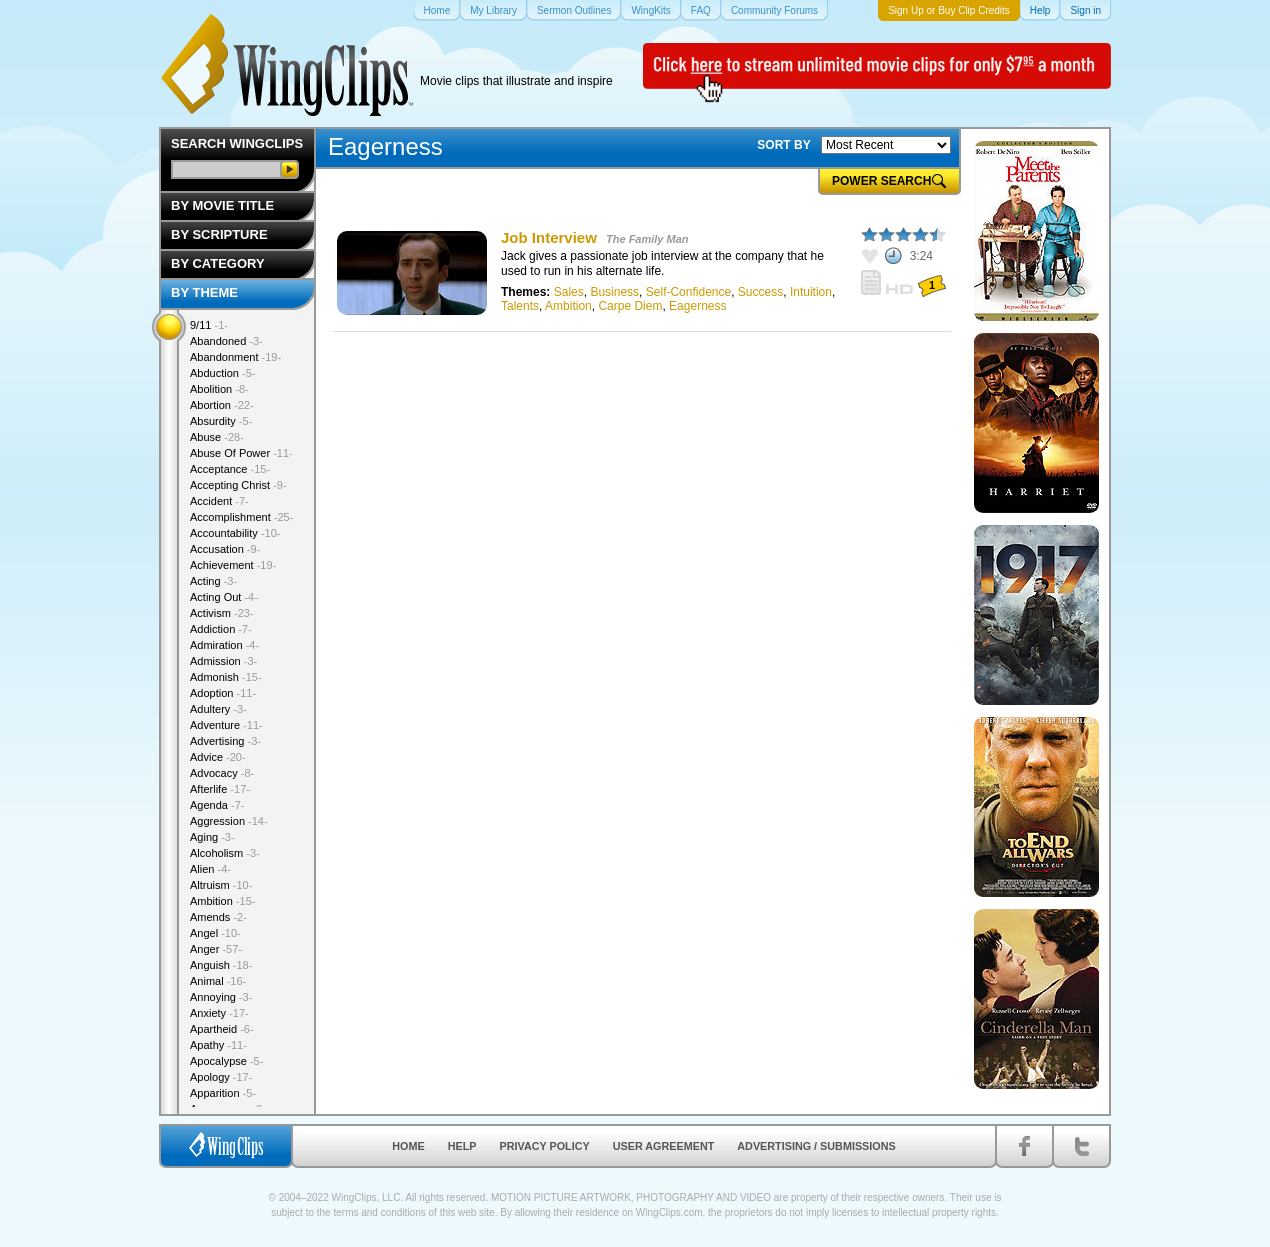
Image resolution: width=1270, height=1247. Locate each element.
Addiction (221, 629)
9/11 (209, 325)
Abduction (222, 373)
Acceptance (230, 469)
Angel (215, 933)
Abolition (219, 389)
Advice (218, 757)
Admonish (226, 677)
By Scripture (219, 234)
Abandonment (235, 357)
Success (760, 292)
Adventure (226, 725)
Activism (222, 613)
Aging (212, 837)
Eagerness (697, 306)
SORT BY (783, 145)
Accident (219, 501)
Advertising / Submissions (816, 1146)
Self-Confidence (688, 292)
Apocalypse (226, 1061)
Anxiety (219, 1013)
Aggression (229, 821)
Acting (213, 581)
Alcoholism (225, 853)
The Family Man (647, 239)
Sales (569, 292)
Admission (223, 661)
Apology (221, 1077)
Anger (216, 949)
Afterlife (220, 789)
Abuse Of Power (241, 453)
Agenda (217, 805)
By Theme (204, 292)
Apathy (218, 1045)
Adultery (218, 709)
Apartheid (222, 1029)
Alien (210, 869)
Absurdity (221, 421)
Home (408, 1146)
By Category (218, 263)
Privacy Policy (545, 1146)
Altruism (221, 885)
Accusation (225, 549)
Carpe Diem (630, 306)
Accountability (235, 533)
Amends (218, 917)
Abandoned (226, 341)
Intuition (811, 292)
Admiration (224, 645)
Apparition (223, 1093)
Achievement (233, 565)
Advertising (225, 741)
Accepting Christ (238, 485)
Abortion (222, 405)
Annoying (221, 997)
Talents (520, 306)
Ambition (568, 306)
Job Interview (549, 237)
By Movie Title (222, 205)
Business (614, 292)
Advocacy (222, 773)
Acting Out (224, 597)
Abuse (217, 437)
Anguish (221, 965)
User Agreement (664, 1146)
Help (462, 1146)
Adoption (223, 693)
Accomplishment (241, 517)
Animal (218, 981)
